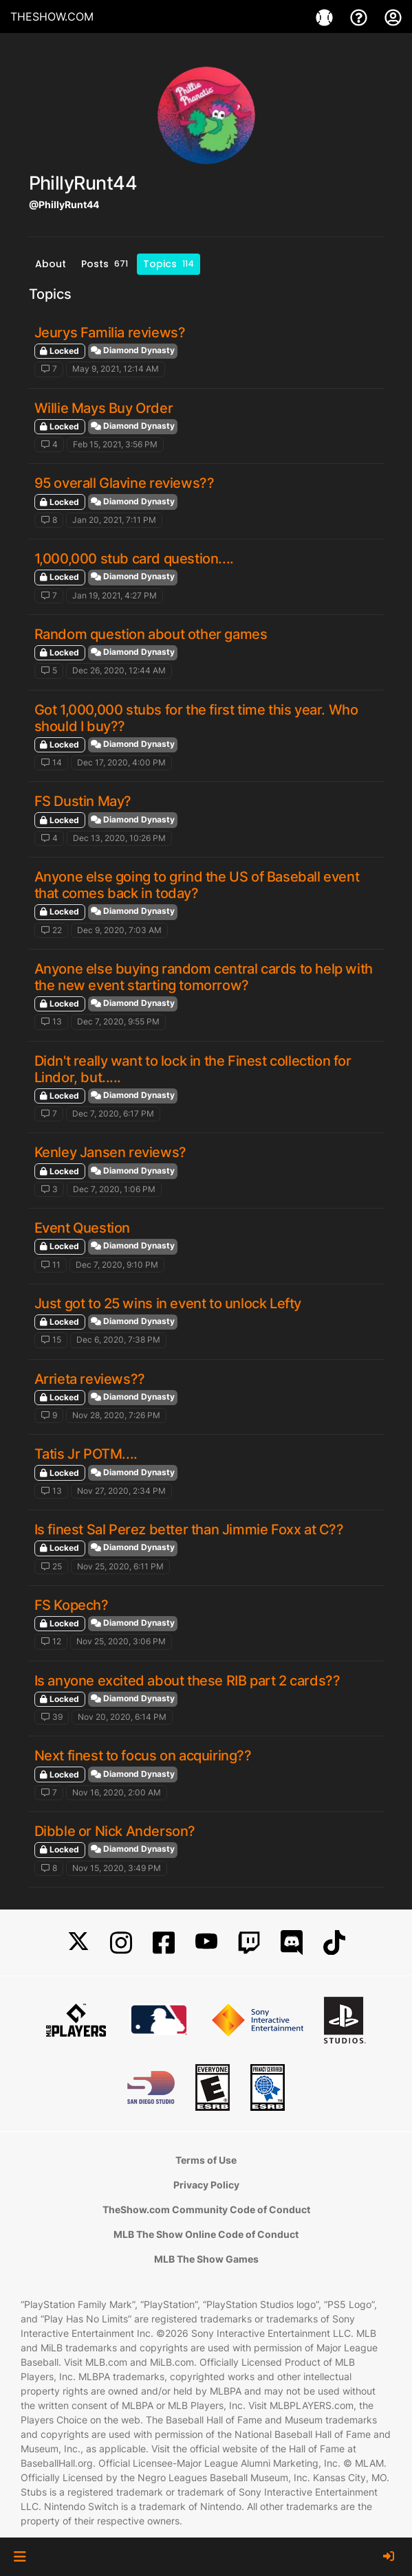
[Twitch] (249, 1943)
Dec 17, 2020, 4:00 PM (121, 762)
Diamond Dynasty (133, 350)
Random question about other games (151, 634)
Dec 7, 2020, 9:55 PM (118, 1021)
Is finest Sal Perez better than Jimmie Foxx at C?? (189, 1529)
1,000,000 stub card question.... (134, 558)
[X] (78, 1943)
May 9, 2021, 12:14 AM (115, 368)
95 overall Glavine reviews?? (124, 483)
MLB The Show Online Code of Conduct (206, 2234)
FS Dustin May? (82, 801)
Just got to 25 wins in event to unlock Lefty (167, 1303)
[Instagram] (121, 1943)
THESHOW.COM (52, 16)
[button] (20, 2557)
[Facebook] (164, 1943)
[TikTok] (334, 1943)
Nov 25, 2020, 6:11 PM (120, 1566)
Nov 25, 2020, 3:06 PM (121, 1641)
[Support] (360, 16)
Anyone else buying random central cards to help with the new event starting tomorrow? (203, 977)
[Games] (326, 16)
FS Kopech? (71, 1605)
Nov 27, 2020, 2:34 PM (121, 1491)
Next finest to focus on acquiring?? (143, 1755)
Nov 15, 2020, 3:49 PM (116, 1868)
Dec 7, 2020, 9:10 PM (117, 1264)
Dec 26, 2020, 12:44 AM (119, 670)
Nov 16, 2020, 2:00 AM (116, 1792)
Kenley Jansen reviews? (110, 1152)
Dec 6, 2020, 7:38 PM (118, 1339)
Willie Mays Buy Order (103, 408)
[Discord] (292, 1943)
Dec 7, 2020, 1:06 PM (114, 1189)
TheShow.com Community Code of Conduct (206, 2209)
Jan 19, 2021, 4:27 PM (114, 595)
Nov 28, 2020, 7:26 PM (116, 1415)
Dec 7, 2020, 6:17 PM (113, 1113)
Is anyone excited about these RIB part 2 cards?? (187, 1680)
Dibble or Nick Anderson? (114, 1831)
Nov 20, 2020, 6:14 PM (122, 1717)
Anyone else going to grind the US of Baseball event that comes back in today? (197, 885)
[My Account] (393, 16)
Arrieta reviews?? (89, 1379)
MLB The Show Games (206, 2259)
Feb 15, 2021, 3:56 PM (115, 444)
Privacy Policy (206, 2185)
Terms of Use (206, 2160)
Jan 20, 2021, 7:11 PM (114, 520)
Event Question (82, 1228)
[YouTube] (206, 1943)
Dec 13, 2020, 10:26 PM (119, 838)
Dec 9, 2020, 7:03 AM (119, 930)
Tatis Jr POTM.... (86, 1454)
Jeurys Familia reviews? (110, 332)
